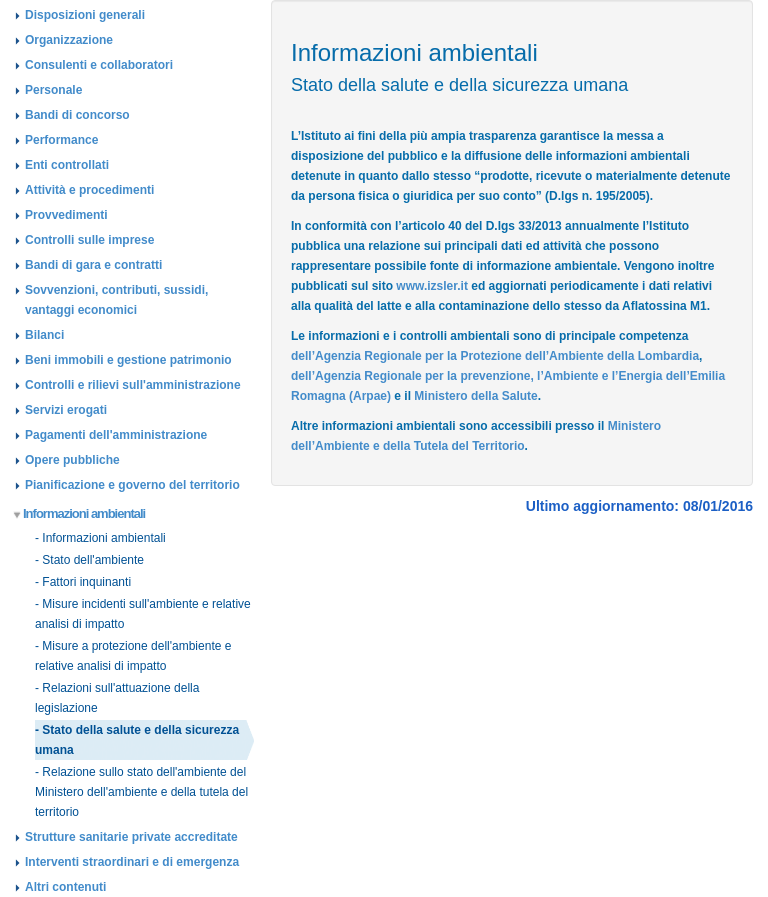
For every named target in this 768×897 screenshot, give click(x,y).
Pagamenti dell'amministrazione (116, 435)
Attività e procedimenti (89, 190)
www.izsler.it (432, 286)
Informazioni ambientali (80, 513)
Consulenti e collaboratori (99, 65)
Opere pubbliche (72, 460)
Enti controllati (67, 165)
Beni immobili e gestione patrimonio (128, 360)
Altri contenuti (65, 887)
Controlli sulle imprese (89, 240)
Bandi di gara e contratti (93, 265)
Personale (53, 90)
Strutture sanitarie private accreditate (131, 837)
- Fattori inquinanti (83, 582)
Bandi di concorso (77, 115)
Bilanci (44, 335)
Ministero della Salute (475, 396)
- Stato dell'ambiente (89, 560)
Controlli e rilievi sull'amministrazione (133, 385)
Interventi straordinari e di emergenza (132, 862)
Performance (61, 140)
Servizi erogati (66, 410)
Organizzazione (69, 40)
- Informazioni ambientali (100, 538)
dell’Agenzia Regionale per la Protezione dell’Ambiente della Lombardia (495, 356)
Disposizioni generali (85, 15)
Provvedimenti (66, 215)
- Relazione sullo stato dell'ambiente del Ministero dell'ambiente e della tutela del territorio (141, 792)
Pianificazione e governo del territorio (132, 485)
